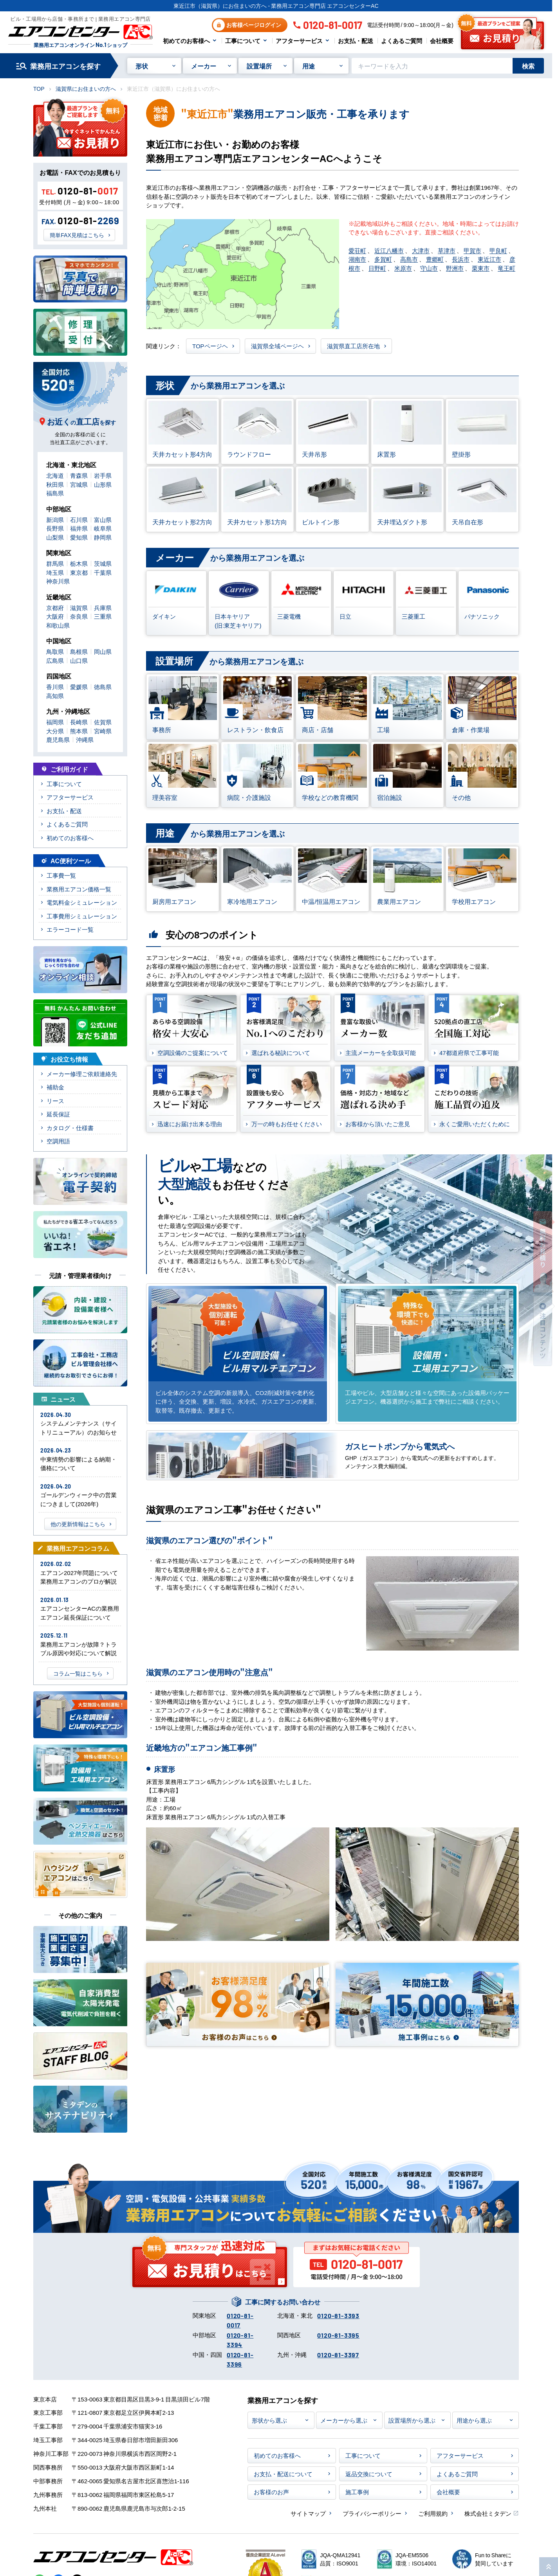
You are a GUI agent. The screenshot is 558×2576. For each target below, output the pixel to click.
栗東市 (480, 268)
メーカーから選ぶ (343, 2420)
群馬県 (55, 563)
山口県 (79, 660)
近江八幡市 (389, 250)
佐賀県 (103, 722)
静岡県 (103, 537)
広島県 (55, 660)
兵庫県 (103, 607)
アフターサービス (299, 40)
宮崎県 (103, 731)
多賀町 (383, 259)
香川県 (55, 686)
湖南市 (357, 259)
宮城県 (79, 484)
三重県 (103, 616)
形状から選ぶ (269, 2420)
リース (55, 1100)
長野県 (55, 528)
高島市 (409, 259)
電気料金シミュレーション (82, 902)
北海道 (55, 475)
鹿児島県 (58, 739)
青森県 (79, 475)
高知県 (55, 695)
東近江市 (489, 259)
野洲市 (455, 268)
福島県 (55, 493)
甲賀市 (472, 250)
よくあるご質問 (401, 40)
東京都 (79, 572)
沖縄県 (85, 739)
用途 (308, 65)
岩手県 (103, 475)
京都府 (55, 607)
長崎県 (79, 722)
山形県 (103, 484)
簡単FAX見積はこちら (77, 235)
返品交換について (368, 2474)
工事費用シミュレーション (82, 916)
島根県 (79, 651)
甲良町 (498, 250)
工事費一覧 (61, 875)
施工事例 (357, 2492)
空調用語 (58, 1141)
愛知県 (79, 537)
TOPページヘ (210, 346)
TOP (39, 88)
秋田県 (55, 484)
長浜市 (461, 259)
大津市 (421, 250)
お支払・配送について (283, 2474)
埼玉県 (55, 572)
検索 (528, 65)
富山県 (103, 519)
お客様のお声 (271, 2492)
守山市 (429, 268)
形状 (141, 65)
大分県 (55, 731)
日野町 (377, 268)
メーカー (203, 65)
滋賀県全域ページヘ (277, 346)
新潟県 (55, 519)
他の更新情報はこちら (78, 1524)
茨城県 (103, 563)
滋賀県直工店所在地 (353, 346)
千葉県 (103, 572)
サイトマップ (308, 2513)
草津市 (446, 250)
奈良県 (79, 616)
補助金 (55, 1087)
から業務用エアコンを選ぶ (215, 385)
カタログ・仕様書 (70, 1127)
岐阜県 (103, 528)
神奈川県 (58, 581)
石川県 (79, 519)
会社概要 (441, 40)
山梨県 (55, 537)
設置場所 (259, 65)
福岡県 (55, 722)
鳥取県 (55, 651)
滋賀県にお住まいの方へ (86, 88)
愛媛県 (79, 686)
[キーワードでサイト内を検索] (432, 66)
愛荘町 (357, 250)
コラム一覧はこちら (78, 1673)
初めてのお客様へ (186, 40)
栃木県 (79, 563)
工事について (242, 40)
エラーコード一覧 (70, 929)
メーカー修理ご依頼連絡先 (82, 1073)
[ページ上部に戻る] (548, 2566)
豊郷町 (435, 259)
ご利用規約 (433, 2513)
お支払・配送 (355, 40)
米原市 (403, 268)
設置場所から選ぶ (411, 2420)
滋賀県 (79, 607)
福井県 (79, 528)
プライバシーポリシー (372, 2513)
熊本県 (79, 731)
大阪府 (55, 616)
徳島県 (103, 686)
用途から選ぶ (474, 2420)
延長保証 (58, 1114)
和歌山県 (58, 625)
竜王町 (506, 268)
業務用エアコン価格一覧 (79, 889)
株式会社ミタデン (487, 2513)
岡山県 (103, 651)
